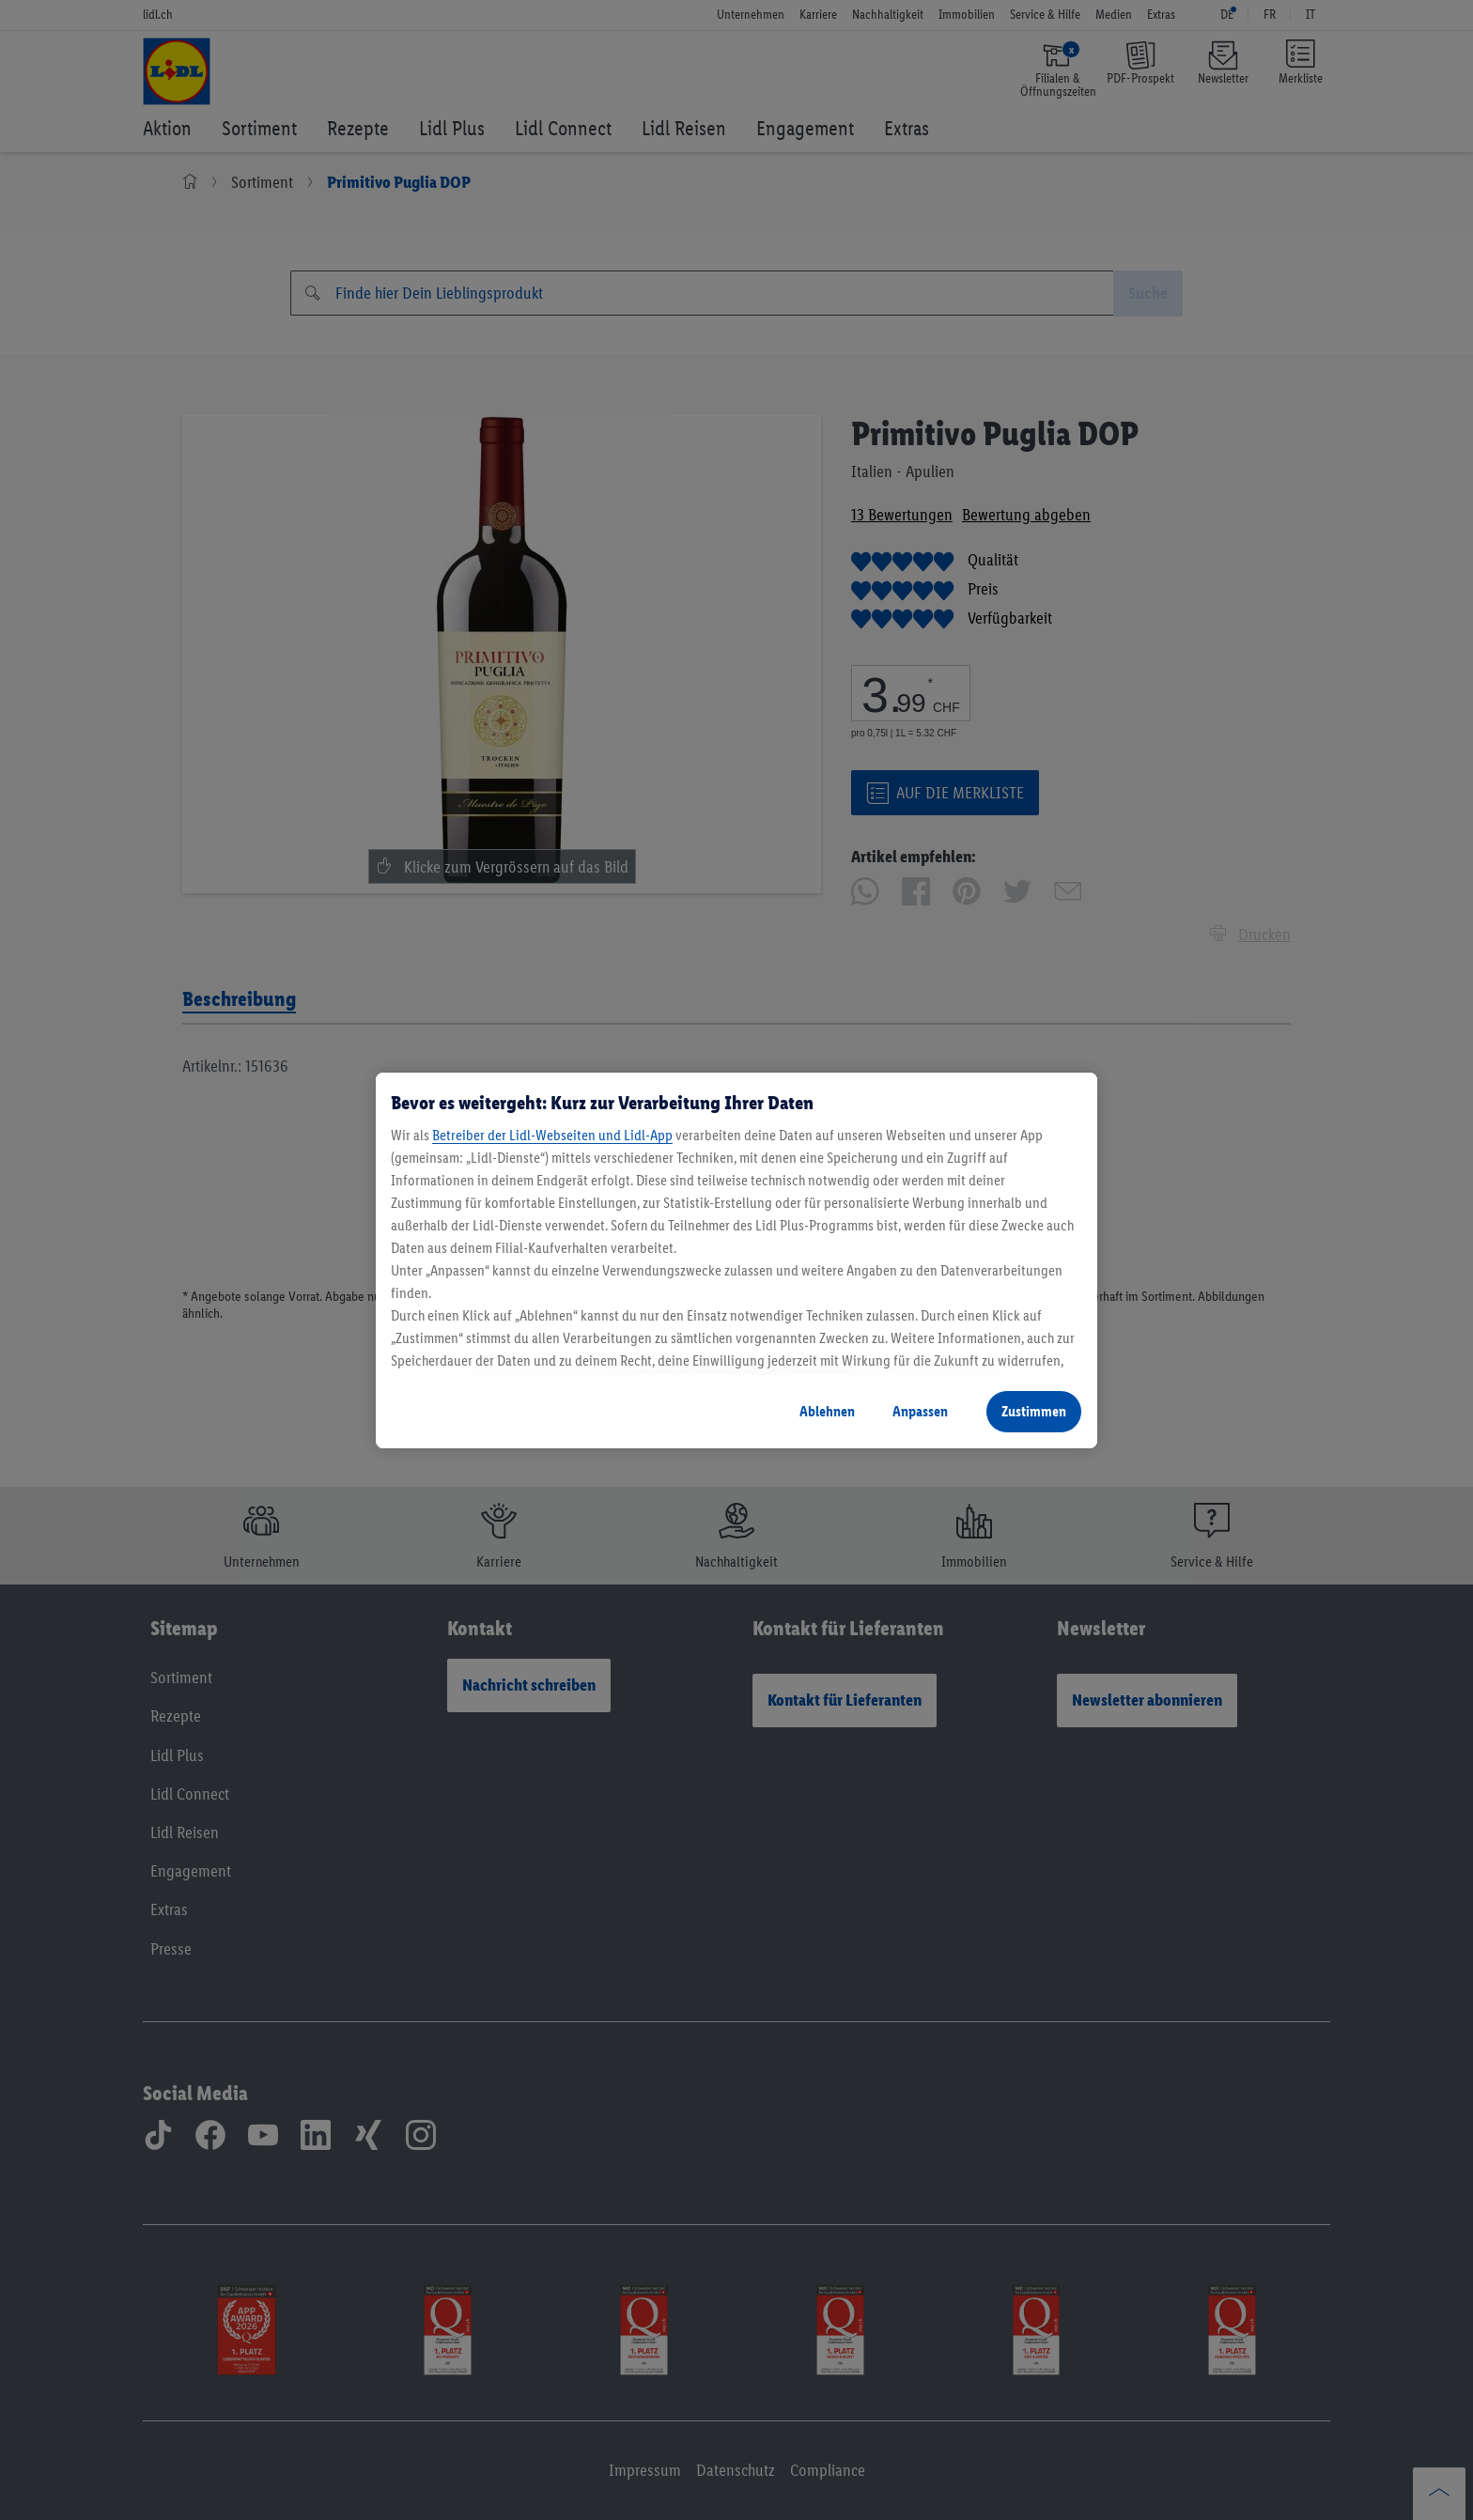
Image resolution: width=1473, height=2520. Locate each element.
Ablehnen (827, 1411)
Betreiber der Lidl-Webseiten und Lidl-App (552, 1135)
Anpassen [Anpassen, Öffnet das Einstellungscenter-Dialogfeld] (920, 1411)
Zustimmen (1033, 1411)
